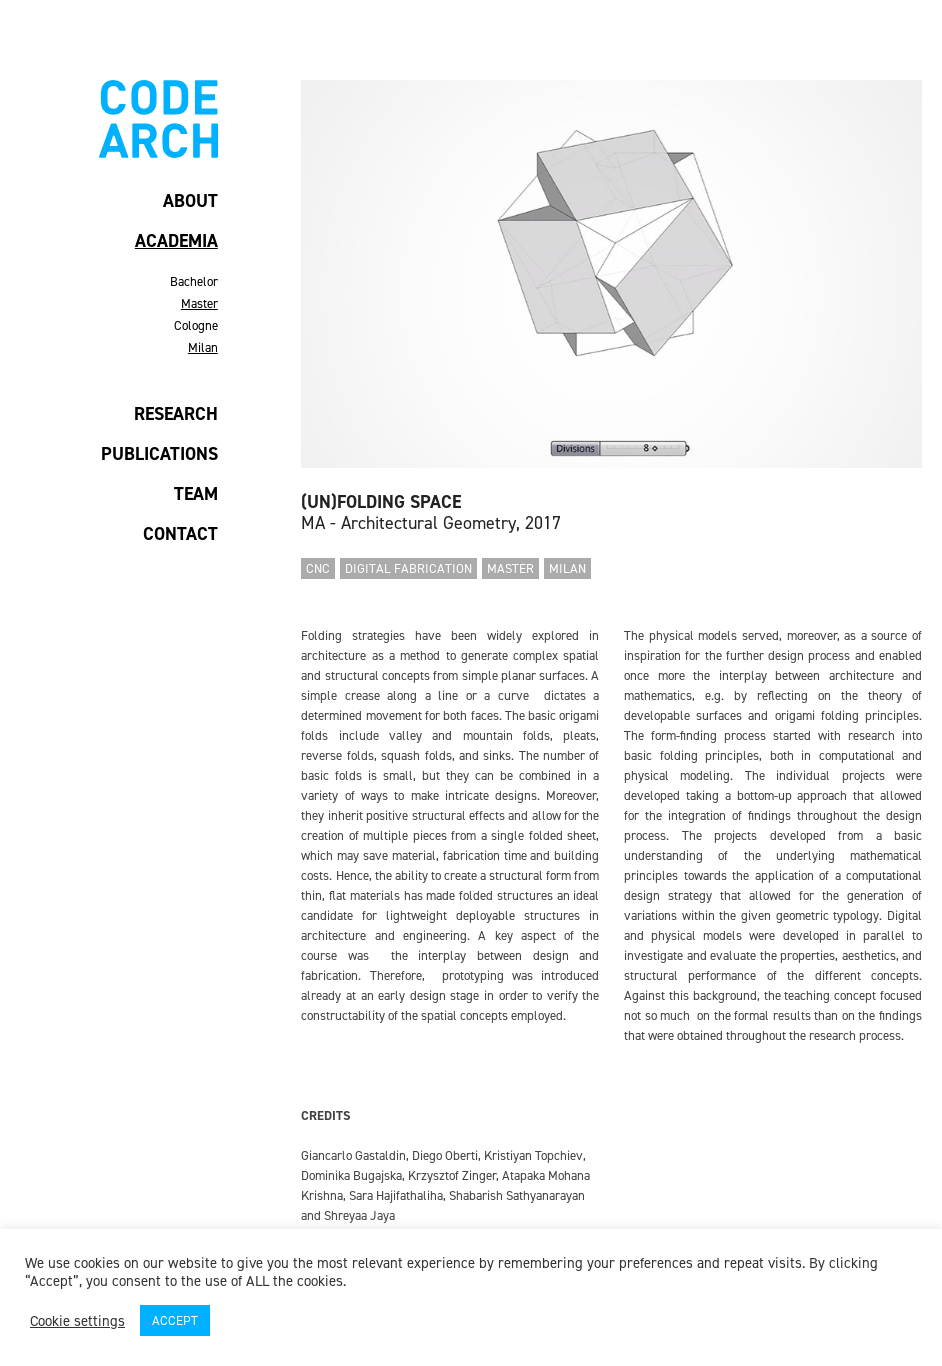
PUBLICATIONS (159, 454)
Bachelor (194, 281)
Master (199, 303)
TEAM (196, 494)
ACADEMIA (176, 241)
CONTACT (180, 534)
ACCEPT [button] (175, 1320)
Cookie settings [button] (77, 1321)
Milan (203, 347)
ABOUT (190, 201)
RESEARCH (176, 414)
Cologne (196, 325)
